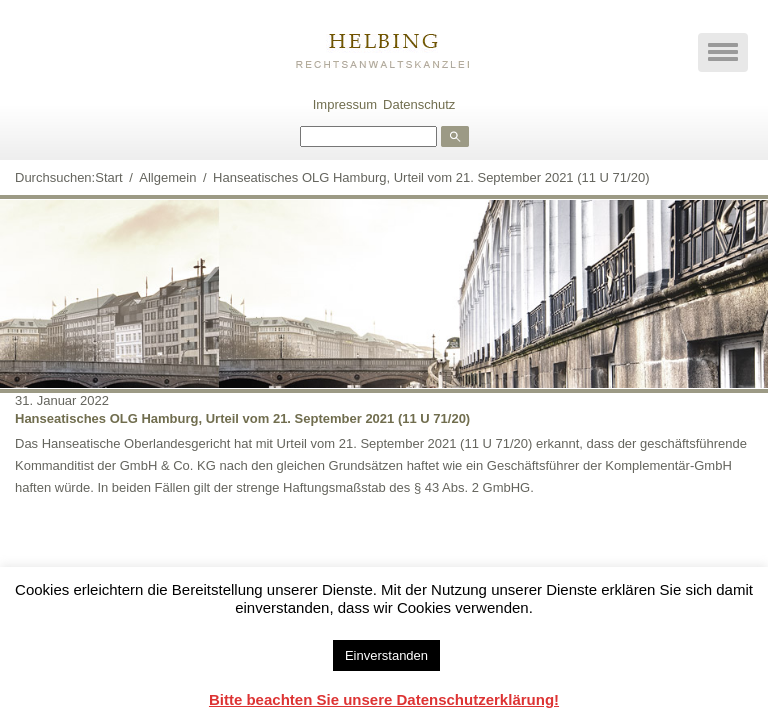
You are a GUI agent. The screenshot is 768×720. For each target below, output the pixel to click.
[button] (723, 52)
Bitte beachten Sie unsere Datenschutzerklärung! (384, 699)
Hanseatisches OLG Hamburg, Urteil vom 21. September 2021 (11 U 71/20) (242, 418)
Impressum (345, 104)
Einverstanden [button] (386, 655)
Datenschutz (419, 104)
